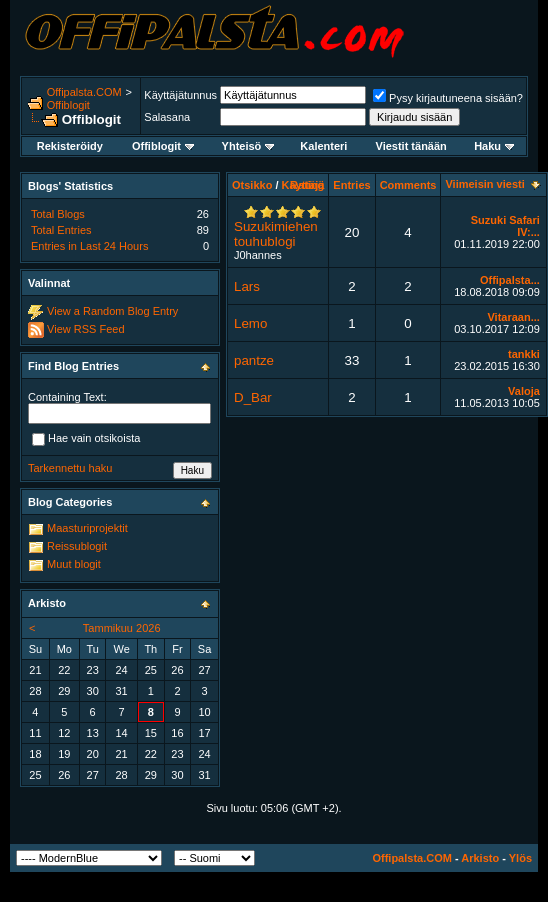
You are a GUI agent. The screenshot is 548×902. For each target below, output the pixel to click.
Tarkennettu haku (70, 468)
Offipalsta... (510, 280)
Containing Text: (67, 397)
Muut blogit (74, 564)
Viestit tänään (411, 146)
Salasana (167, 117)
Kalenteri (323, 146)
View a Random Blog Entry (112, 311)
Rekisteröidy (70, 146)
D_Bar (253, 397)
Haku (494, 146)
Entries (351, 185)
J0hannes (258, 255)
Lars (247, 286)
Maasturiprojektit (87, 528)
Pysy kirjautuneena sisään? (448, 98)
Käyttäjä (303, 185)
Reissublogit (77, 546)
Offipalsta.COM (84, 92)
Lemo (250, 323)
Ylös (520, 858)
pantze (254, 360)
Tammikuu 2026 (122, 628)
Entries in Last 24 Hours (89, 246)
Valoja (524, 391)
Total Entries (61, 230)
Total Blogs (58, 214)
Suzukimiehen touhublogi (276, 234)
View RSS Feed (85, 329)
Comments (408, 185)
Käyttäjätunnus (180, 95)
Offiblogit (68, 105)
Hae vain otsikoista (86, 439)
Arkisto (480, 858)
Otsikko (252, 185)
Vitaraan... (513, 317)
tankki (524, 354)
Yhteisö (248, 146)
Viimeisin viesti (484, 184)
